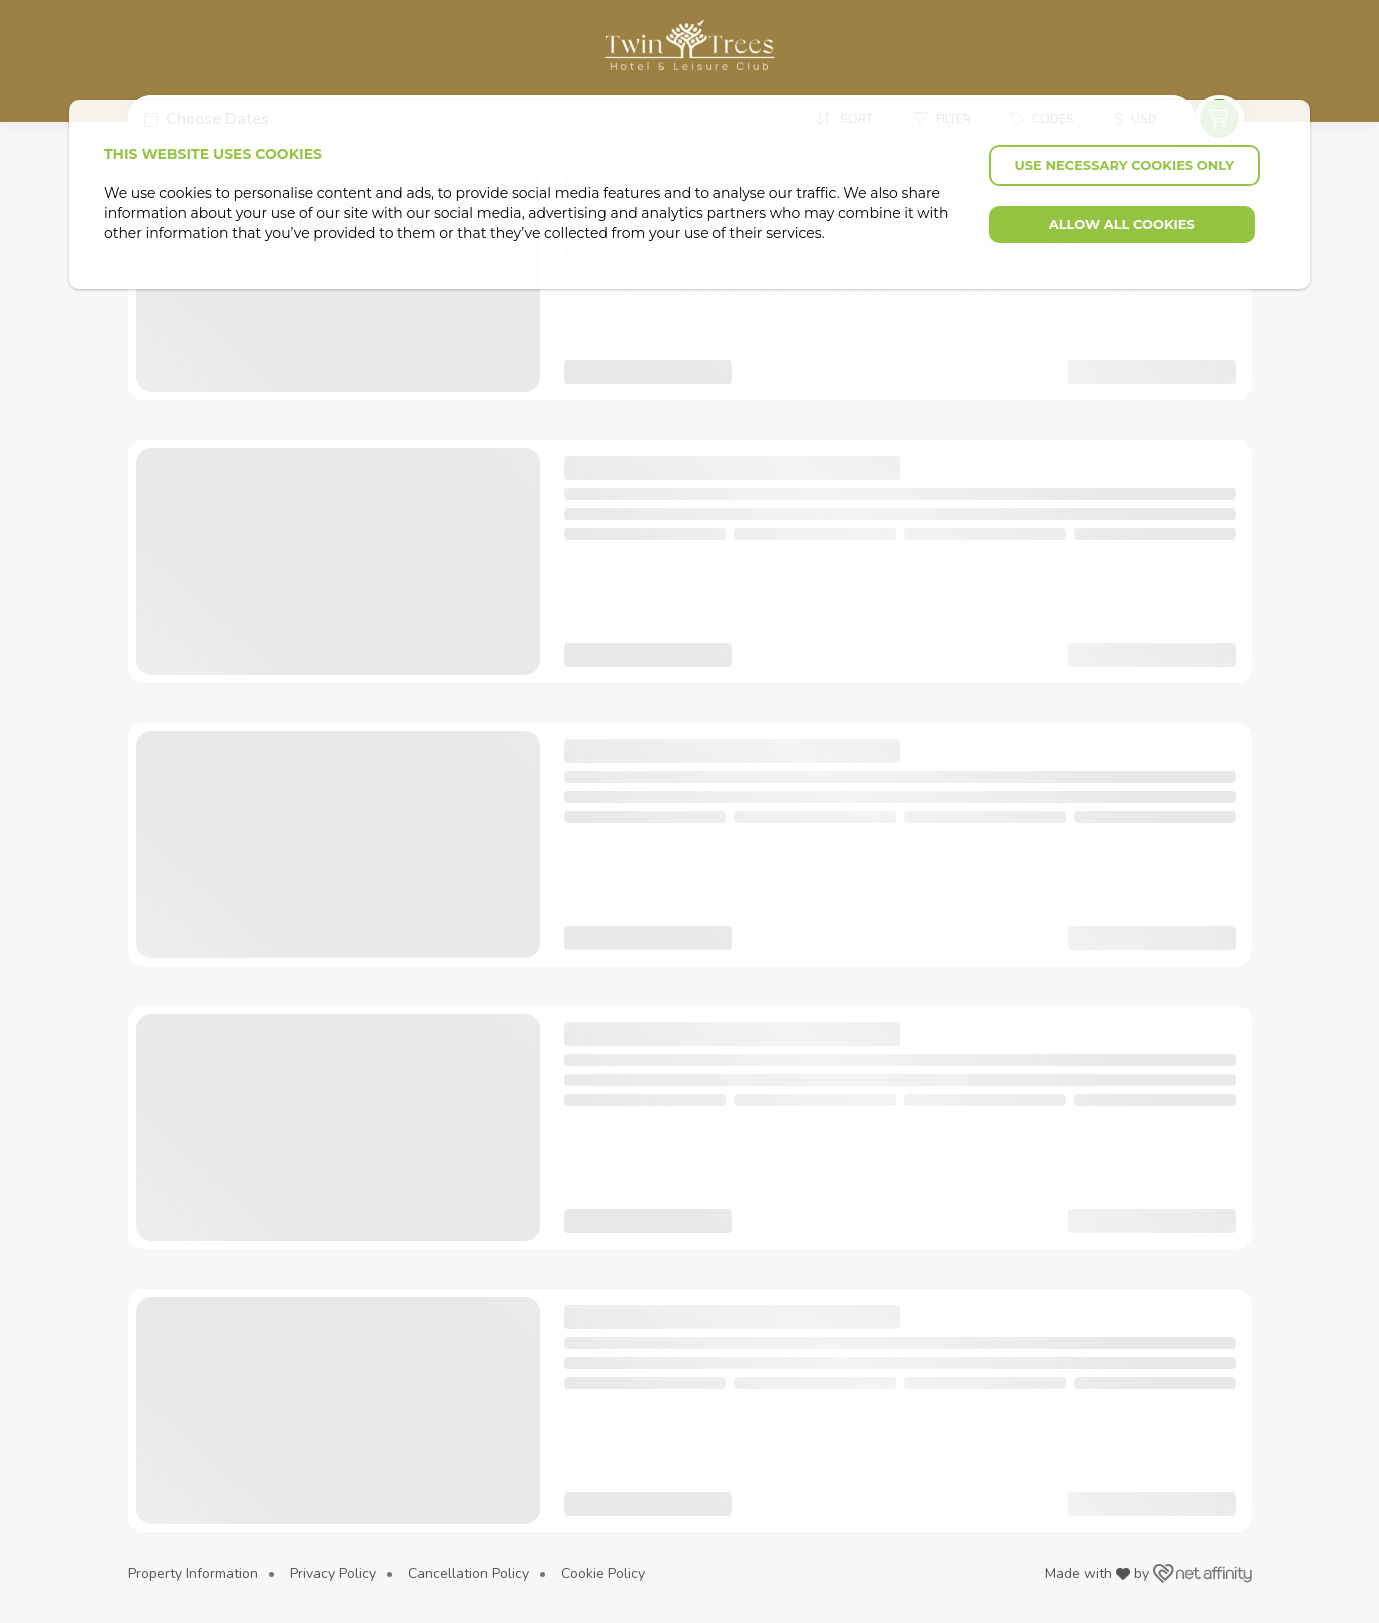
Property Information (193, 1573)
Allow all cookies (1122, 224)
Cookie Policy (603, 1573)
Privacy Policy (333, 1573)
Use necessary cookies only (1124, 165)
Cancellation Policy (468, 1573)
